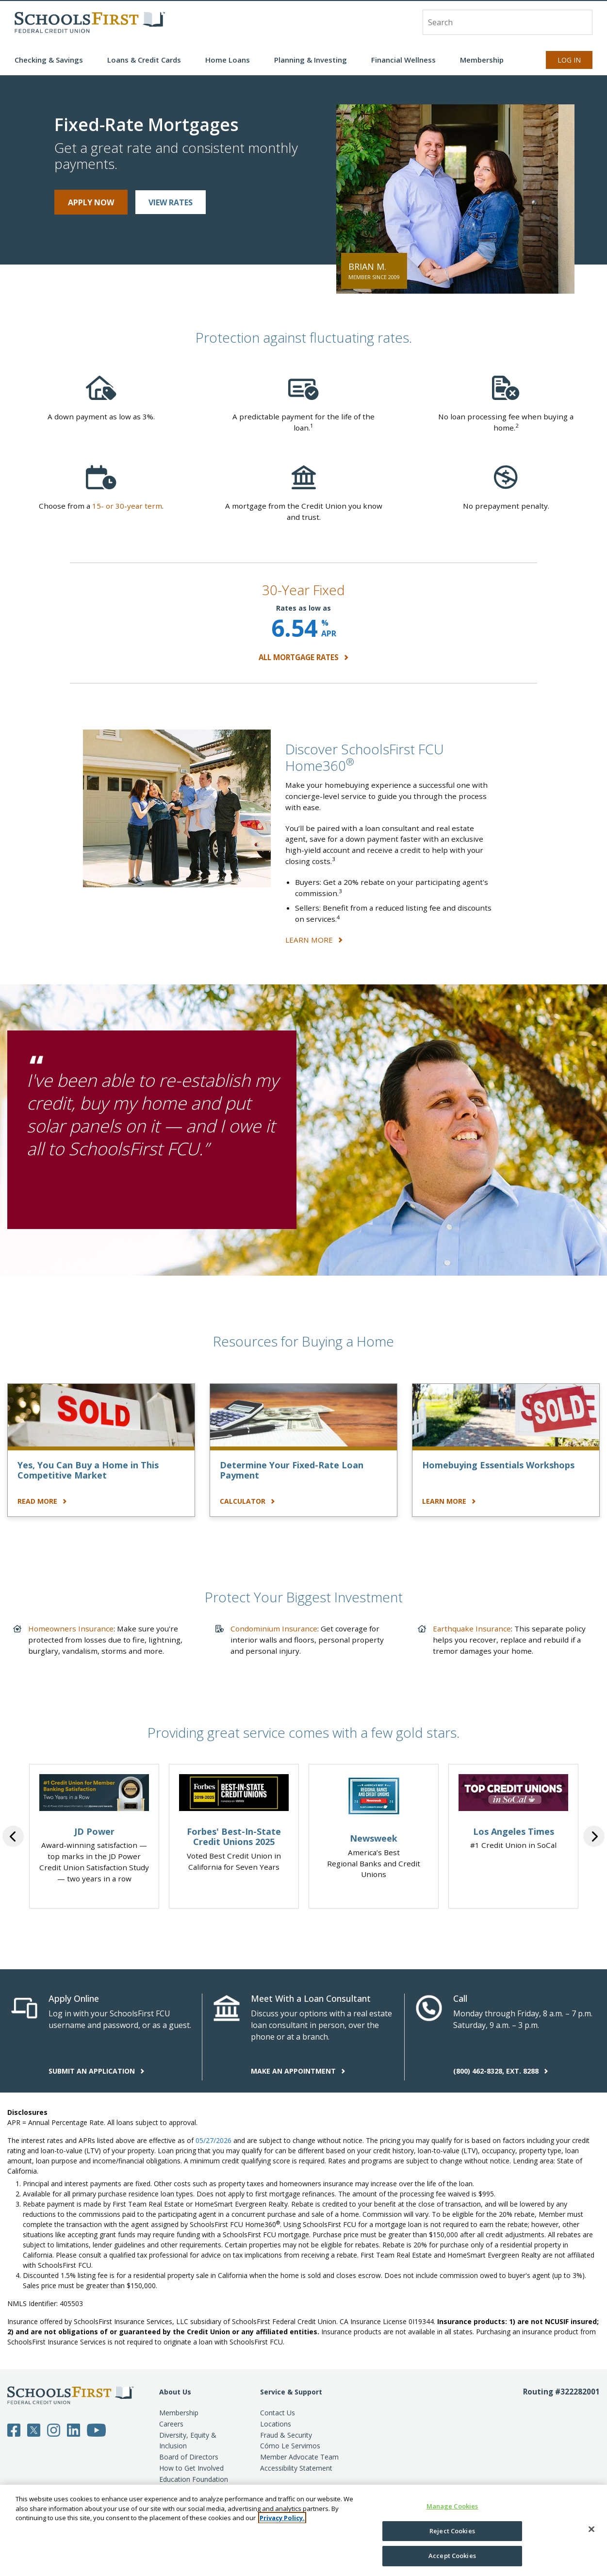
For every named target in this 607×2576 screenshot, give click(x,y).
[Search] (580, 22)
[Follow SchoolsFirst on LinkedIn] (73, 2429)
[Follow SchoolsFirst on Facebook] (13, 2429)
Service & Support (291, 2391)
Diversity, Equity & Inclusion (187, 2440)
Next (594, 1836)
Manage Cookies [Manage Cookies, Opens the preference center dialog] (452, 2506)
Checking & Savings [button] (49, 60)
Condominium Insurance (273, 1628)
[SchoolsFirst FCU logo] (90, 22)
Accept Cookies (452, 2555)
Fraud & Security (286, 2435)
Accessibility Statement (296, 2468)
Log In (569, 60)
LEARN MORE (314, 940)
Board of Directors (188, 2456)
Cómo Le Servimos (290, 2445)
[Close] (591, 2529)
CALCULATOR (247, 1501)
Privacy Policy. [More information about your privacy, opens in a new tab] (282, 2517)
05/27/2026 (213, 2140)
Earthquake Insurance (472, 1628)
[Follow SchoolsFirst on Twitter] (33, 2429)
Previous (13, 1836)
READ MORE (42, 1501)
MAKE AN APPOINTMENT (298, 2071)
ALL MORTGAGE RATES (303, 657)
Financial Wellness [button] (403, 60)
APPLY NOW (91, 202)
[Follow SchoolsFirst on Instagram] (53, 2429)
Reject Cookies (452, 2530)
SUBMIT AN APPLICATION (97, 2071)
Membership (178, 2412)
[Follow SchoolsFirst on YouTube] (96, 2429)
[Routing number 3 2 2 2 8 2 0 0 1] (561, 2452)
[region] (303, 2530)
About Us (175, 2391)
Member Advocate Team (299, 2456)
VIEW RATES (170, 202)
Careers (171, 2423)
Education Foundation (193, 2479)
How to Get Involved (191, 2468)
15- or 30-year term (127, 506)
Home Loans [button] (227, 60)
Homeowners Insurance (71, 1628)
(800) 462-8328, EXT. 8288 (500, 2071)
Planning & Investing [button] (310, 60)
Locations (275, 2423)
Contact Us (277, 2412)
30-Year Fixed (303, 590)
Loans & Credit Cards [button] (144, 60)
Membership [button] (482, 60)
